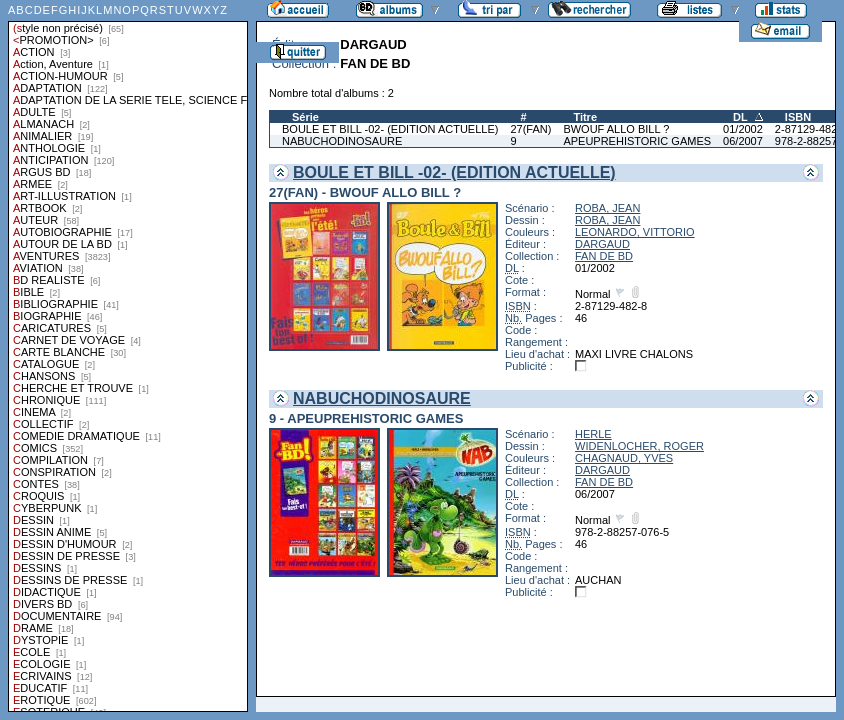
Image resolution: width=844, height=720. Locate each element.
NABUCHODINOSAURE (342, 141)
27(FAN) (530, 129)
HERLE (593, 434)
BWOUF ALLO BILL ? (616, 129)
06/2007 (743, 141)
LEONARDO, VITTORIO (635, 232)
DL (740, 117)
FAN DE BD (604, 256)
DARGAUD (602, 244)
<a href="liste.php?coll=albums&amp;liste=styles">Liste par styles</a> (128, 356)
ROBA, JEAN (607, 208)
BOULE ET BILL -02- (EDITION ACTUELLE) (390, 129)
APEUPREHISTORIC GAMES (637, 141)
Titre (585, 117)
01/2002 (743, 129)
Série (305, 117)
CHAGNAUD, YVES (624, 458)
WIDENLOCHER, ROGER (639, 446)
